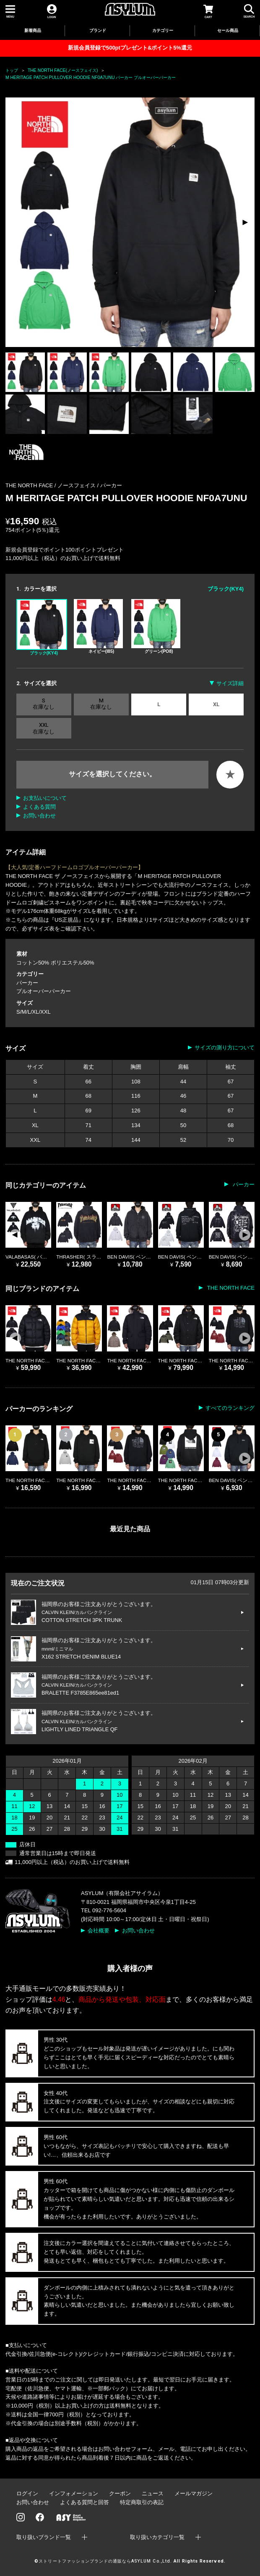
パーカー (111, 485)
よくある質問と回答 (84, 2502)
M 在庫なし (101, 704)
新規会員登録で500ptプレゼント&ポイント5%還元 (130, 48)
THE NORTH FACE (230, 1288)
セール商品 (227, 30)
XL (216, 704)
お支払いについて (45, 798)
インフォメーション (73, 2493)
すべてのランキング (230, 1408)
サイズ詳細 (230, 683)
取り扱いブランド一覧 (43, 2537)
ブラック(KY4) (41, 627)
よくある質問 (39, 807)
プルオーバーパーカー (43, 991)
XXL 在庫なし (44, 728)
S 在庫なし (44, 704)
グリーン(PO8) (155, 626)
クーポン (120, 2493)
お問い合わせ (39, 815)
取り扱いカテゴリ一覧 (157, 2537)
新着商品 (32, 30)
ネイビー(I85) (98, 626)
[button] (244, 222)
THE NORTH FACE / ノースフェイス (51, 485)
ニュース (153, 2493)
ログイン (27, 2493)
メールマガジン (193, 2493)
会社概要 (98, 1930)
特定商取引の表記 (142, 2502)
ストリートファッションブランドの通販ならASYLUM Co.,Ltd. (105, 2561)
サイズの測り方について (225, 1047)
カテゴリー (162, 30)
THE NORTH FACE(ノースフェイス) (63, 70)
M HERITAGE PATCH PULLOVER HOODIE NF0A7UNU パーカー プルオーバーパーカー (90, 77)
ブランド (97, 30)
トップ (11, 70)
